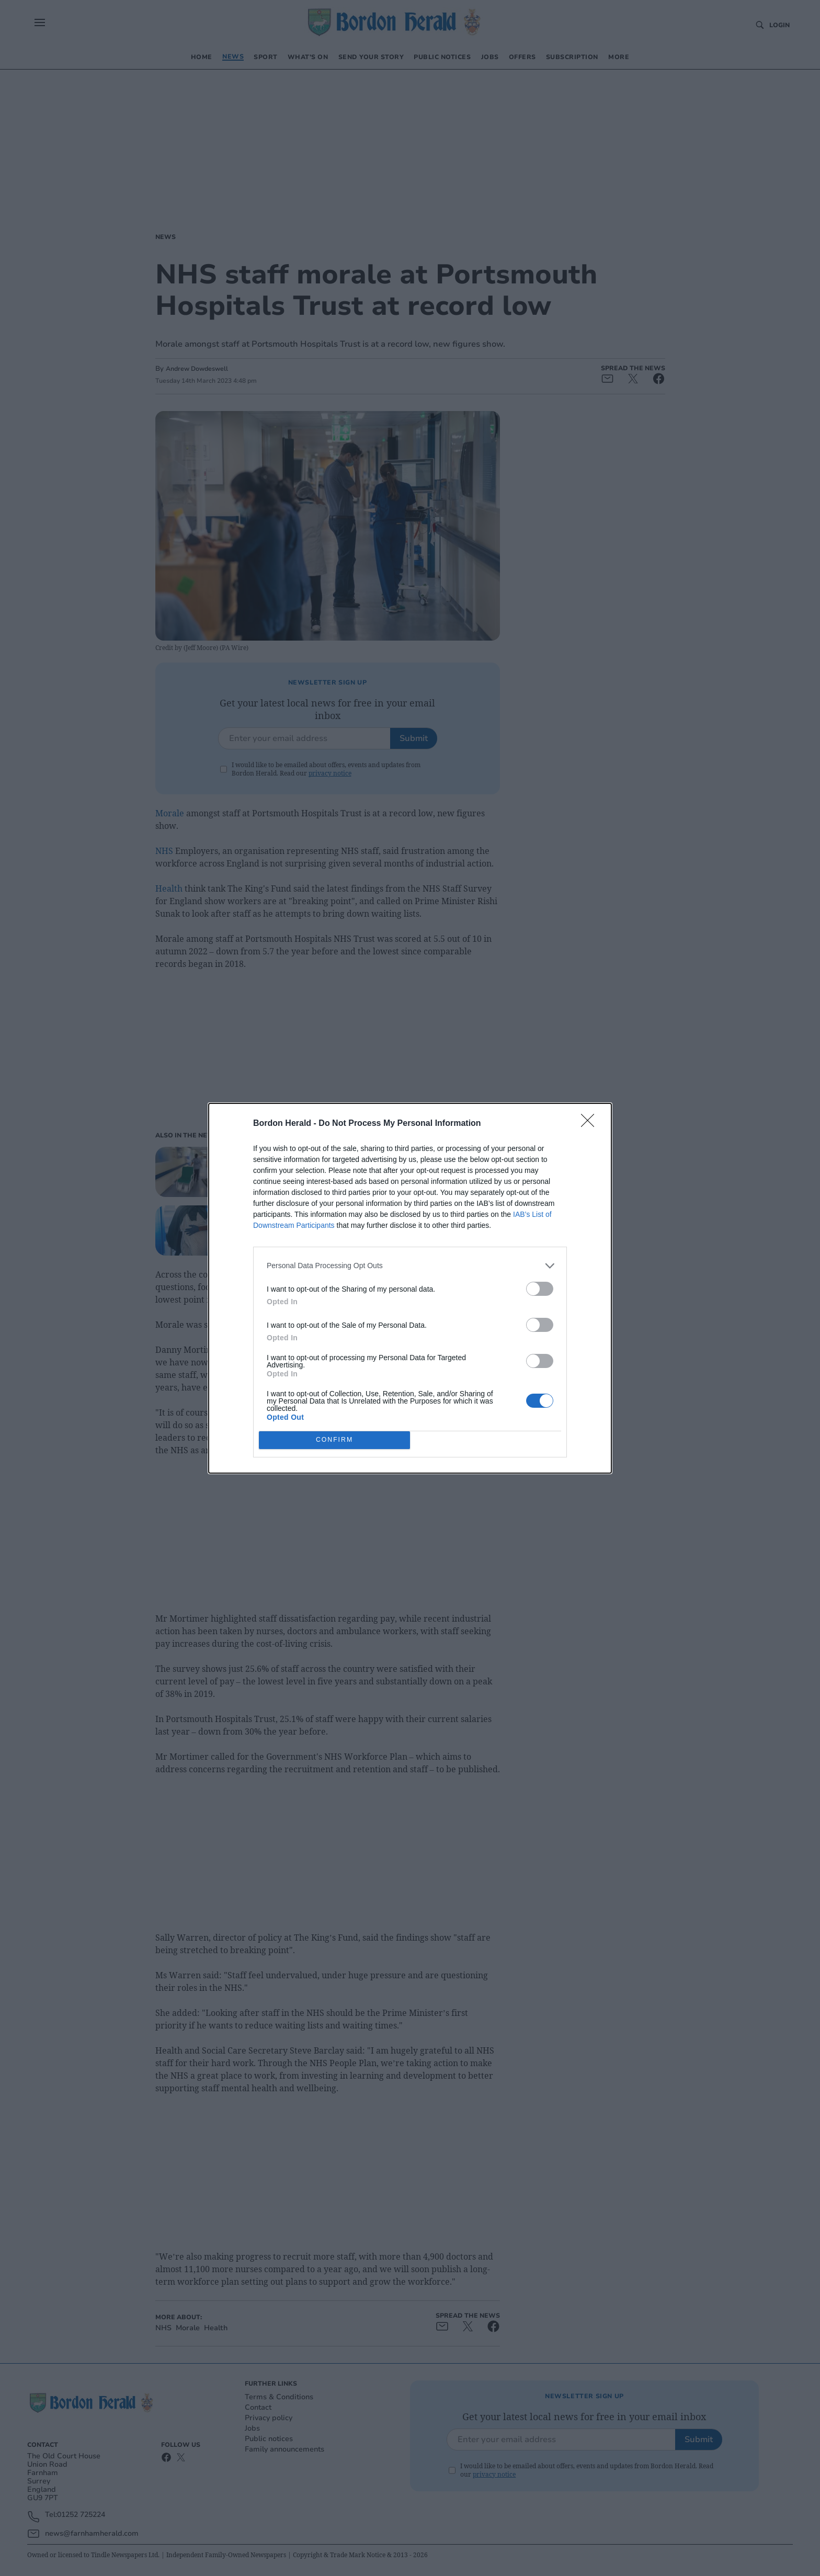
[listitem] (410, 1265)
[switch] (539, 1289)
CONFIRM (334, 1439)
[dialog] (410, 1288)
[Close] (591, 1124)
